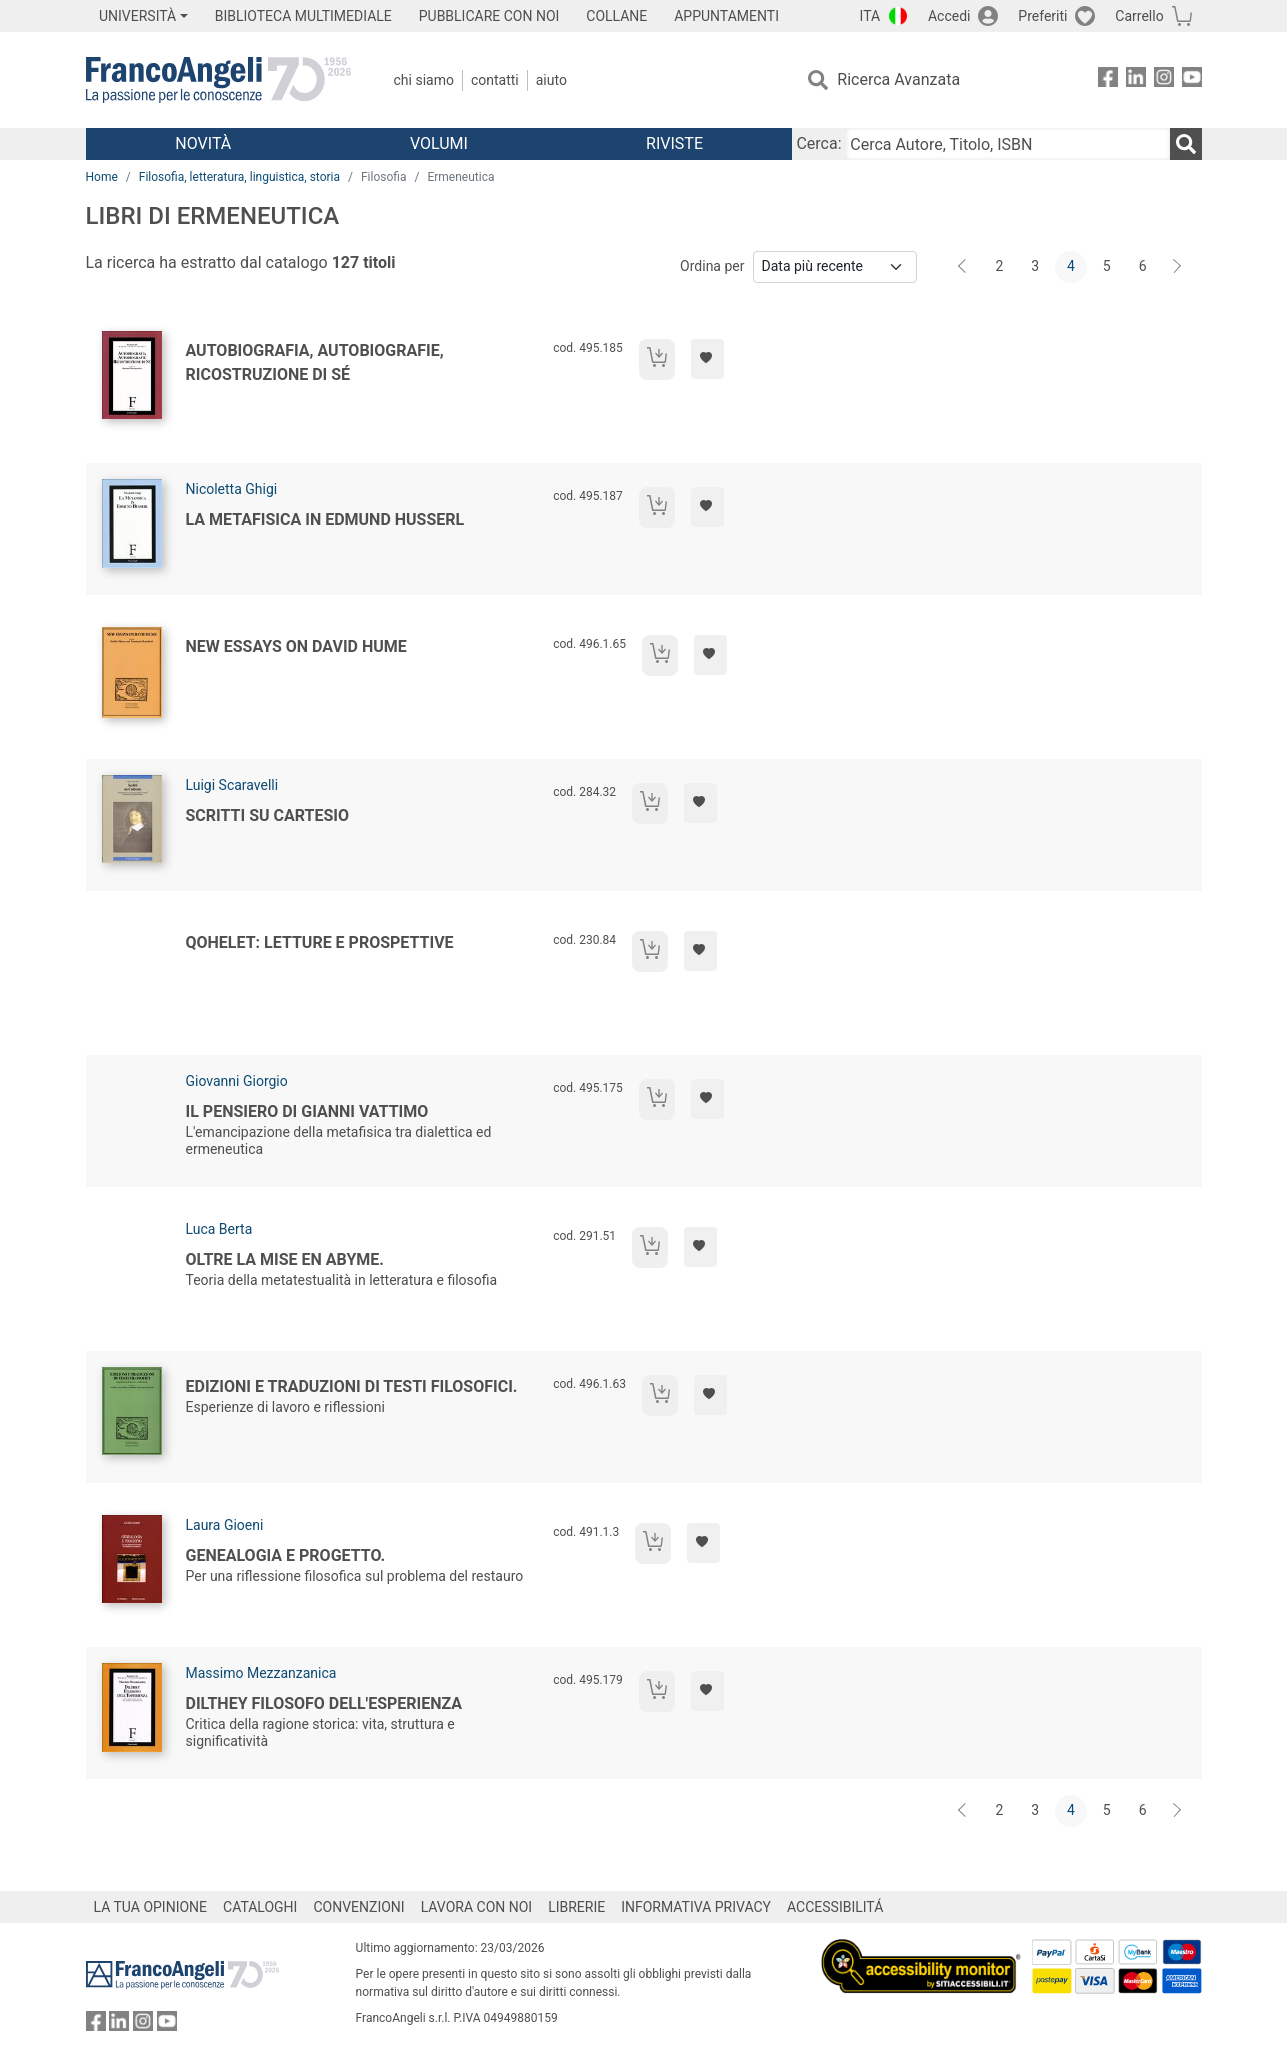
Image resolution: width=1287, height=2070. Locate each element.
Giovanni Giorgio (237, 1081)
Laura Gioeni (225, 1525)
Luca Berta (219, 1229)
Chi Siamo (424, 80)
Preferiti (1042, 16)
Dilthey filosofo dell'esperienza (324, 1703)
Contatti (495, 80)
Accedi (949, 16)
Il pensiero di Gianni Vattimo (307, 1111)
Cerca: (818, 143)
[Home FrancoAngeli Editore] (218, 80)
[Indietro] (964, 267)
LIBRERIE (576, 1907)
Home (102, 177)
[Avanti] (1178, 267)
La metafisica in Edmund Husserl (325, 519)
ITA (870, 16)
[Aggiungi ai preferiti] (707, 359)
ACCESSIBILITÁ (835, 1907)
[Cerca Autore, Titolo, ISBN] (1008, 144)
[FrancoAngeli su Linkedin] (1136, 80)
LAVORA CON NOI (477, 1907)
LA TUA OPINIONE (151, 1907)
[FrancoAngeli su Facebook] (1108, 80)
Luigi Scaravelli (232, 785)
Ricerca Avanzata (898, 79)
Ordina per (712, 266)
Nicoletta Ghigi (232, 489)
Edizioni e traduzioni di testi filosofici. (352, 1386)
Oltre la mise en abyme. (285, 1259)
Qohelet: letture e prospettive (320, 942)
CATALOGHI (260, 1907)
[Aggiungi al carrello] (657, 359)
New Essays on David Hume (296, 646)
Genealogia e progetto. (286, 1555)
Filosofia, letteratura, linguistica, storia (239, 177)
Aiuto (551, 80)
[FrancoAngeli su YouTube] (1192, 80)
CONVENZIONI (358, 1907)
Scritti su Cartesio (268, 815)
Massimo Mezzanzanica (261, 1673)
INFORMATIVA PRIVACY (696, 1907)
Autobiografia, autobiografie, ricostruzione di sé (315, 362)
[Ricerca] (1186, 144)
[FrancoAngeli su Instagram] (1164, 80)
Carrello (1139, 16)
